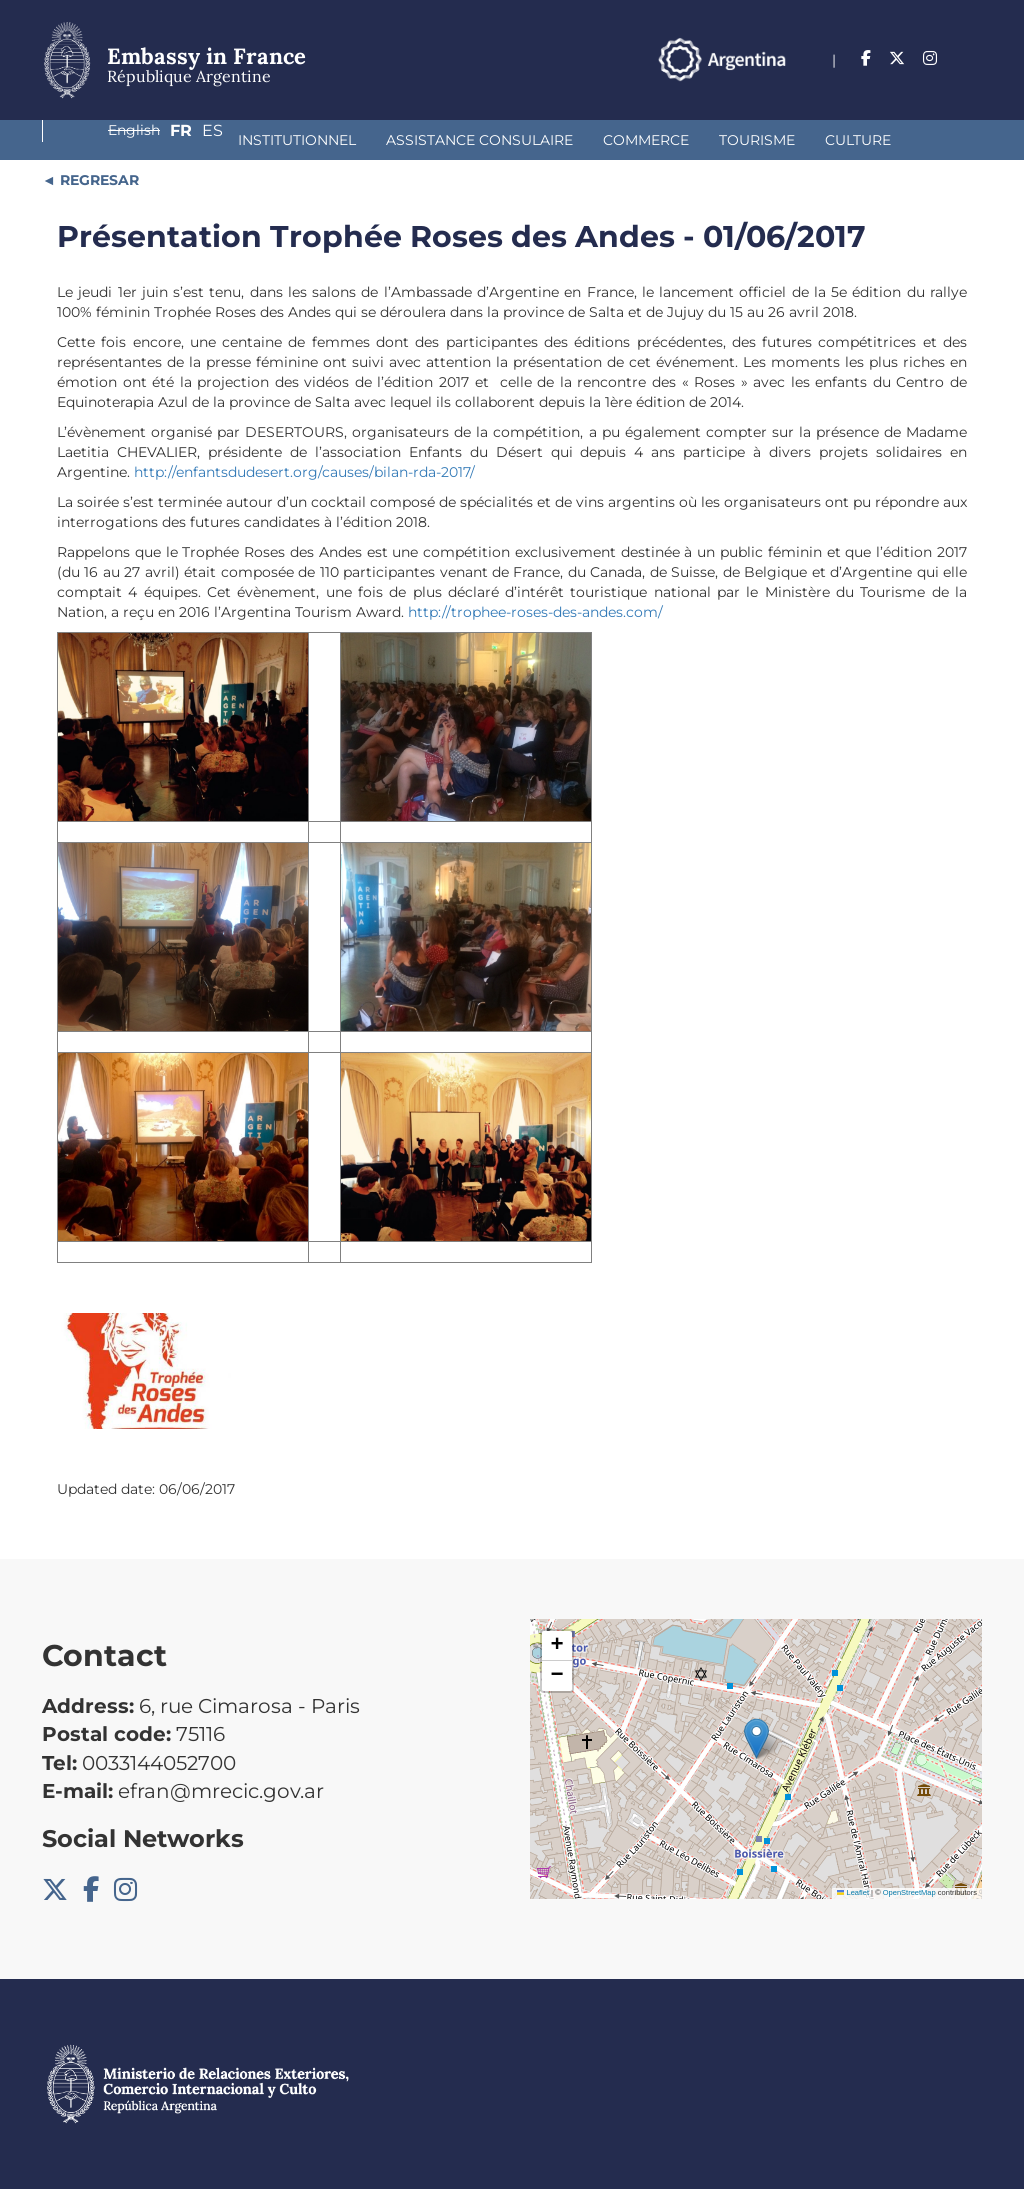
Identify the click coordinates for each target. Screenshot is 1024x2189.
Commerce (480, 140)
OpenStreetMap (909, 1892)
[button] (756, 1738)
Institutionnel (131, 140)
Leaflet (853, 1892)
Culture (692, 140)
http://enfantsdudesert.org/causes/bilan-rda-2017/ (304, 472)
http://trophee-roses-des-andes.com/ (535, 612)
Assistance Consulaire (313, 140)
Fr (932, 58)
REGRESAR (97, 180)
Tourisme (591, 140)
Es (971, 58)
